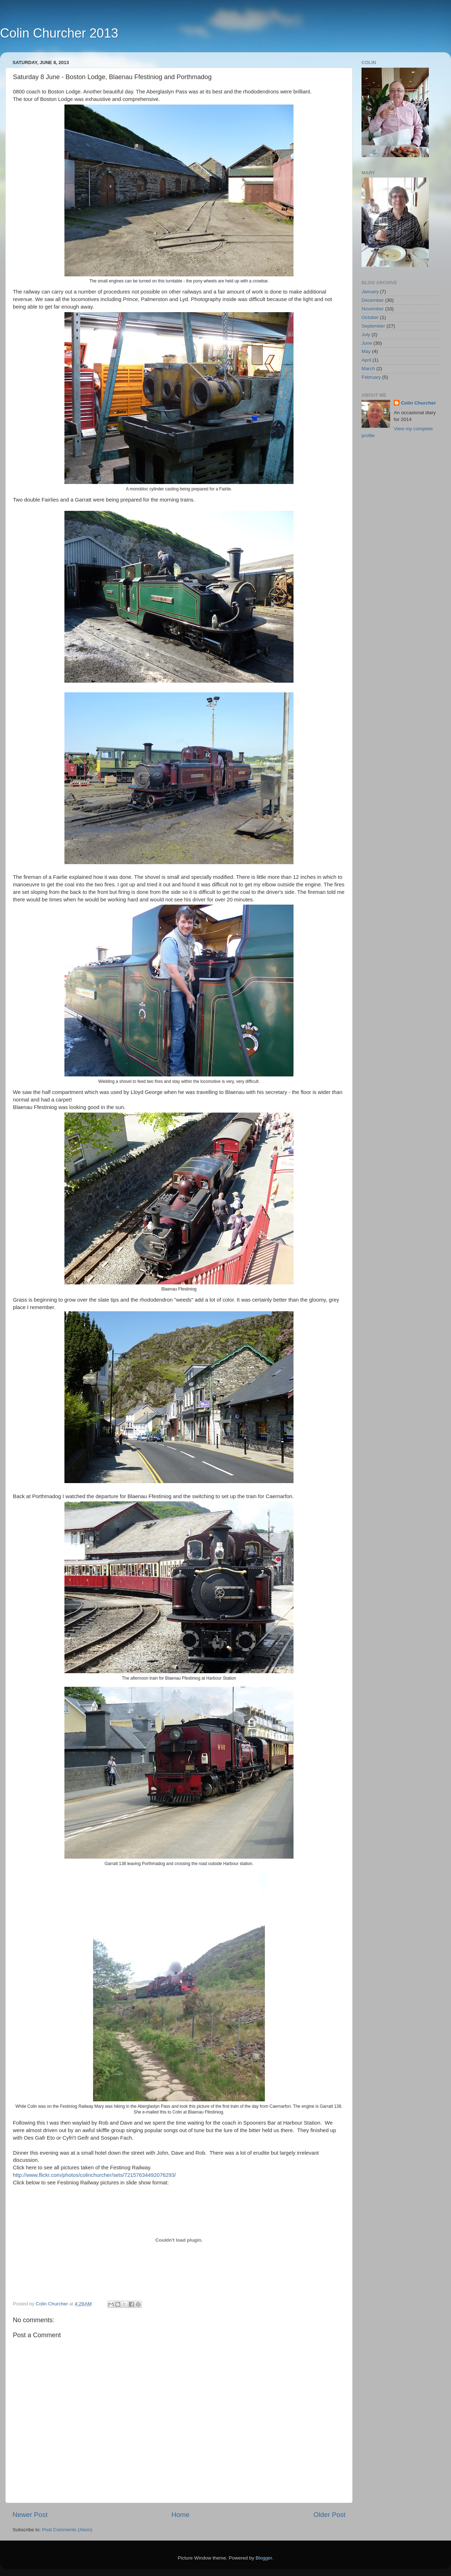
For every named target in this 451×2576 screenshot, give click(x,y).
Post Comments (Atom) (67, 2529)
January (370, 291)
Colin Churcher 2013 (59, 33)
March (368, 368)
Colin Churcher (418, 403)
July (366, 334)
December (373, 300)
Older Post (329, 2514)
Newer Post (30, 2514)
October (370, 317)
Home (180, 2514)
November (373, 308)
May (366, 351)
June (367, 343)
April (366, 360)
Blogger (264, 2558)
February (371, 377)
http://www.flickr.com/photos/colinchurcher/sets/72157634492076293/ (94, 2175)
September (373, 326)
